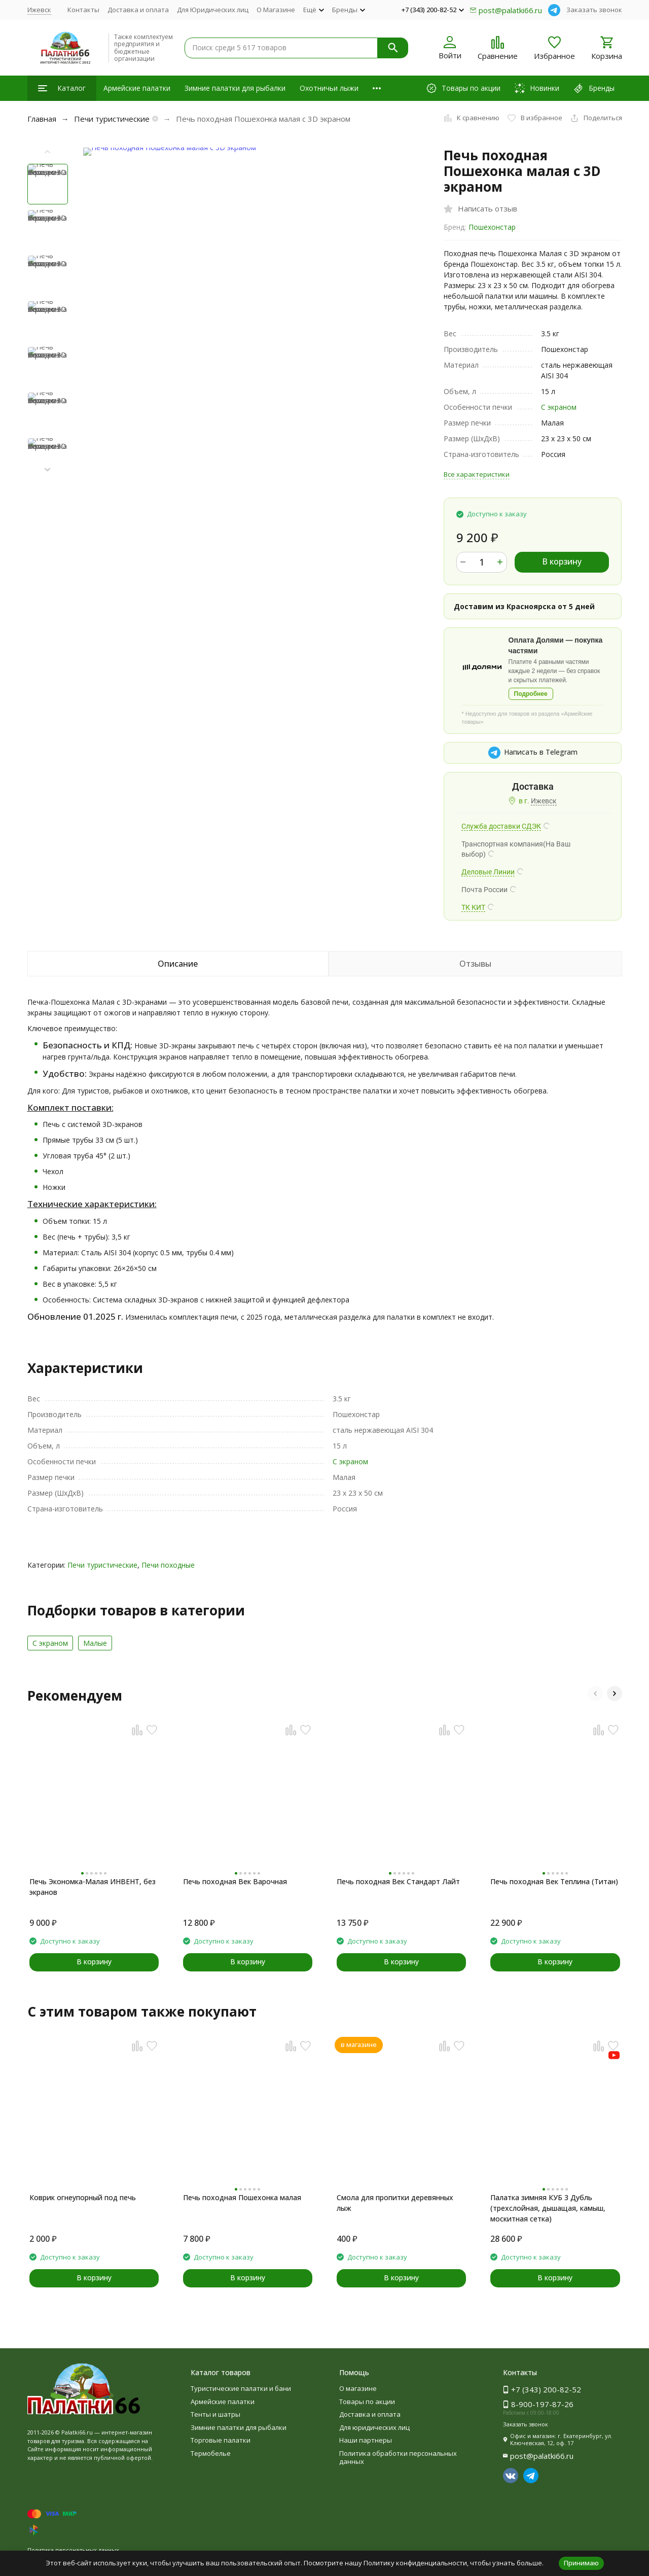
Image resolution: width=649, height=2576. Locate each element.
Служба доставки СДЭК (501, 826)
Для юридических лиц (374, 2427)
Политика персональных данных (73, 2550)
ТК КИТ (473, 907)
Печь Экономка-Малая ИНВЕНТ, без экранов (92, 1887)
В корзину (562, 561)
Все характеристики (477, 474)
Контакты (83, 9)
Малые (95, 1643)
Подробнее (531, 693)
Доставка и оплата (138, 9)
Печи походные (168, 1565)
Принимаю (581, 2562)
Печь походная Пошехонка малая (242, 2197)
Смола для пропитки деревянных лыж (395, 2203)
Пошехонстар (492, 227)
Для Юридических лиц (212, 9)
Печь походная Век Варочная (235, 1881)
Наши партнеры (365, 2440)
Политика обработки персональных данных (398, 2457)
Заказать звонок (594, 9)
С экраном (558, 407)
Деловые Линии (488, 872)
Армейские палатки (136, 88)
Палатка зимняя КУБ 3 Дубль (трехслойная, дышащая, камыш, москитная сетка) (547, 2208)
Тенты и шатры (215, 2414)
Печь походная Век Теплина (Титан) (554, 1881)
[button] (47, 470)
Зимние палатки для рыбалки (235, 88)
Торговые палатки (220, 2440)
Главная (41, 119)
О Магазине (276, 9)
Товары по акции (367, 2401)
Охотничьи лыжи (329, 88)
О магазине (358, 2388)
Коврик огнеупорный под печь (82, 2197)
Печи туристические (112, 119)
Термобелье (211, 2453)
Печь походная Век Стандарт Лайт (398, 1881)
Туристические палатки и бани (241, 2388)
